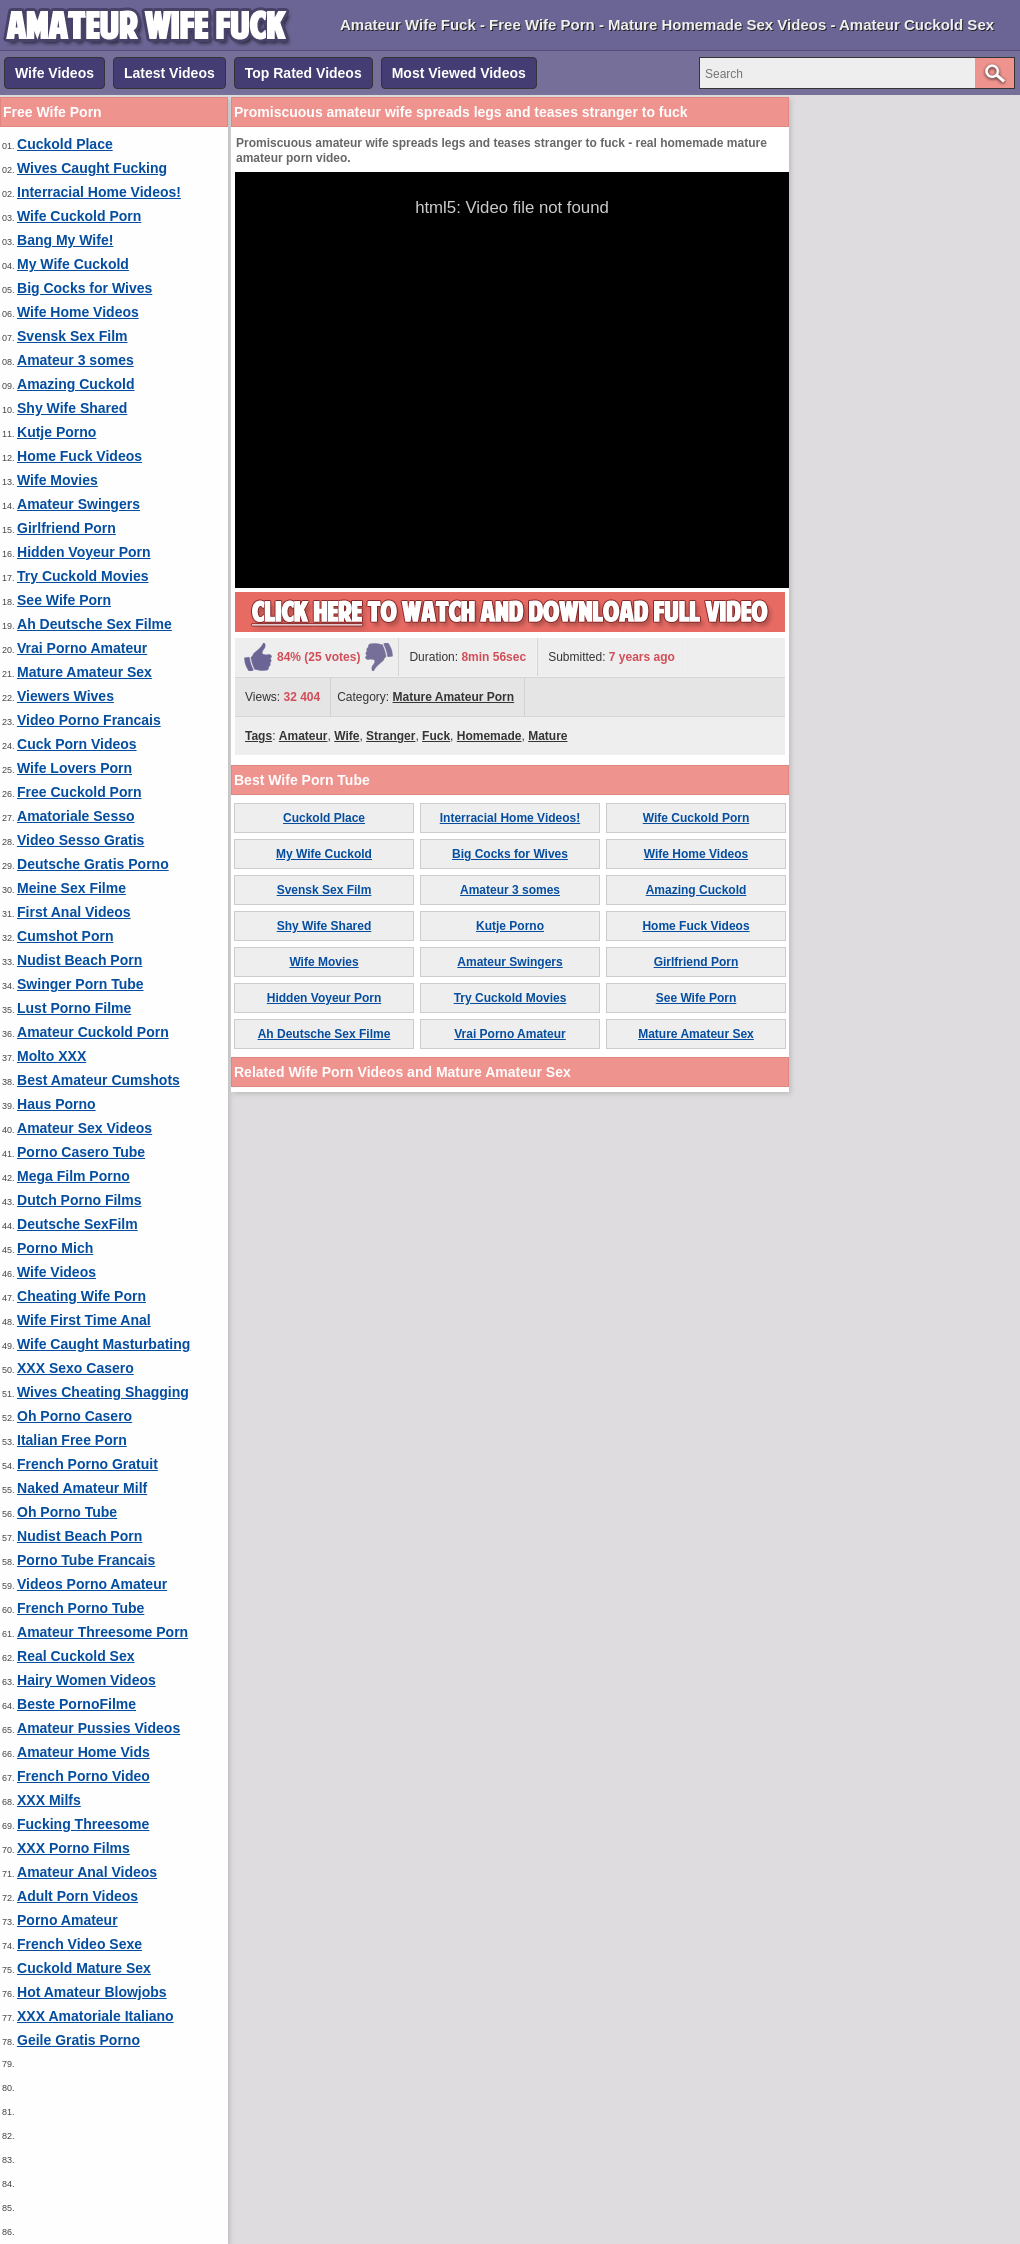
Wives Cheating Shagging (103, 1392)
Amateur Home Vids (83, 1752)
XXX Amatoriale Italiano (95, 2016)
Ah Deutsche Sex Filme (94, 624)
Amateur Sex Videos (84, 1128)
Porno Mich (55, 1248)
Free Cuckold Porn (79, 792)
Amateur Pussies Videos (98, 1728)
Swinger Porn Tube (80, 984)
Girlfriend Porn (66, 528)
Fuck (436, 736)
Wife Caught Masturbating (103, 1344)
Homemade (489, 736)
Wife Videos (54, 73)
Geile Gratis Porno (78, 2040)
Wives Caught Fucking (92, 168)
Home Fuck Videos (79, 456)
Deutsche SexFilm (77, 1224)
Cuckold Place (65, 144)
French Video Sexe (79, 1944)
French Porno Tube (80, 1608)
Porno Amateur (67, 1920)
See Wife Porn (64, 600)
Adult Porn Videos (77, 1896)
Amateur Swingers (78, 504)
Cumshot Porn (65, 936)
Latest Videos (169, 73)
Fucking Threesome (83, 1824)
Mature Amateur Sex (84, 672)
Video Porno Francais (89, 720)
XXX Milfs (49, 1800)
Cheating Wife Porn (81, 1296)
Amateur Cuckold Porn (93, 1032)
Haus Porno (56, 1104)
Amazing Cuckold (75, 384)
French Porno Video (83, 1776)
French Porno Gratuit (87, 1464)
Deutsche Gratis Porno (93, 864)
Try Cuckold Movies (82, 576)
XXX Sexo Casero (75, 1368)
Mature (547, 736)
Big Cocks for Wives (84, 288)
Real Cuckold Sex (76, 1656)
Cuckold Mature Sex (84, 1968)
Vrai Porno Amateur (82, 648)
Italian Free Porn (72, 1440)
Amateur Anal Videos (87, 1872)
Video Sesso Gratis (80, 840)
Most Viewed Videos (459, 73)
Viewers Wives (65, 696)
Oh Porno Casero (74, 1416)
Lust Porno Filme (74, 1008)
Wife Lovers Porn (74, 768)
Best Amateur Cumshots (98, 1080)
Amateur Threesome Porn (102, 1632)
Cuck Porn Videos (77, 744)
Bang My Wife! (65, 240)
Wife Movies (57, 480)
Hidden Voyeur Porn (84, 552)
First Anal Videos (74, 912)
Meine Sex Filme (71, 888)
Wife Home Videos (78, 312)
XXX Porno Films (73, 1848)
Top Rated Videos (303, 73)
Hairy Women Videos (86, 1680)
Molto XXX (51, 1056)
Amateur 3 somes (75, 360)
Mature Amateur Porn (454, 697)
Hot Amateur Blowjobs (92, 1992)
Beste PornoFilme (76, 1704)
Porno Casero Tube (81, 1152)
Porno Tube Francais (86, 1560)
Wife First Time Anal (84, 1320)
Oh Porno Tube (67, 1512)
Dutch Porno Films (79, 1200)
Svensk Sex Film (72, 336)
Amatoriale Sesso (76, 816)
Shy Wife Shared (72, 408)
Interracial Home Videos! (99, 192)
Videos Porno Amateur (92, 1584)
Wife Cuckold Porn (79, 216)
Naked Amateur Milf (82, 1488)
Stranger (390, 736)
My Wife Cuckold (73, 264)
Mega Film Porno (73, 1176)
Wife (346, 736)
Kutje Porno (56, 432)
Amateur (303, 736)
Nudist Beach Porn (79, 960)
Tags (258, 736)
